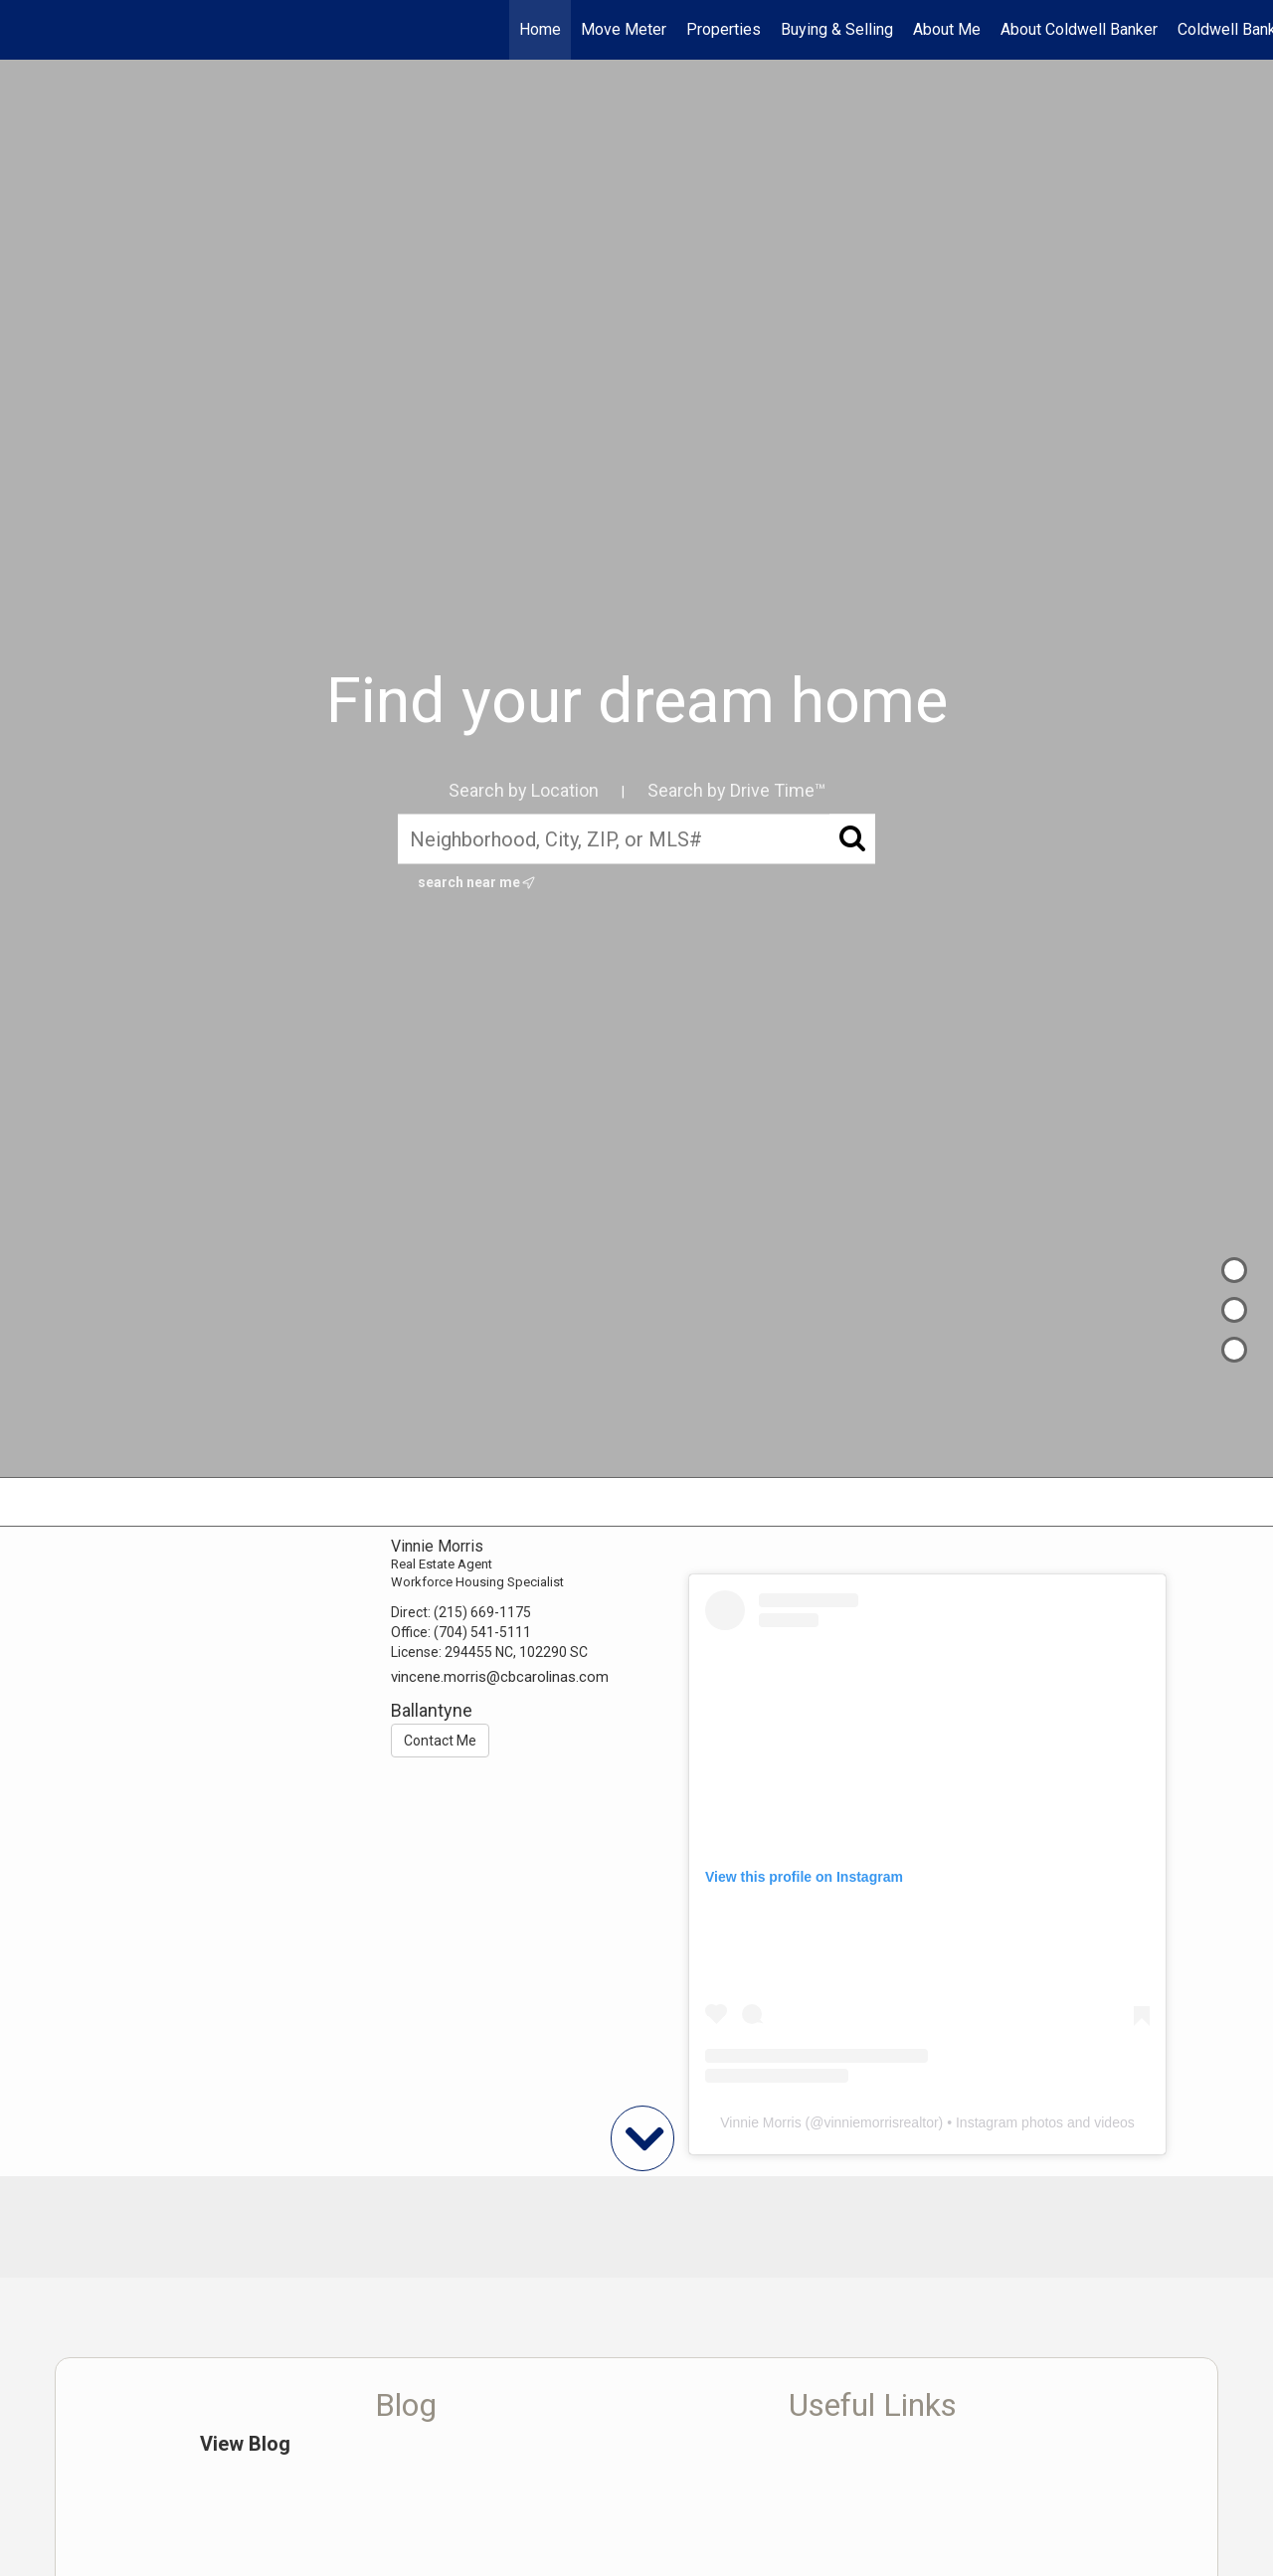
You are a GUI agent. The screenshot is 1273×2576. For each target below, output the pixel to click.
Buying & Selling (837, 29)
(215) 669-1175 (482, 1612)
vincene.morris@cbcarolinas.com (500, 1677)
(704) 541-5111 (482, 1632)
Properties (723, 29)
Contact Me (440, 1740)
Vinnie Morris (760, 2122)
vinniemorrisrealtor (880, 2122)
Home (540, 29)
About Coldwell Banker (1079, 29)
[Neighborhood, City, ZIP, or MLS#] (636, 839)
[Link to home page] (25, 30)
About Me (947, 29)
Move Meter (623, 29)
